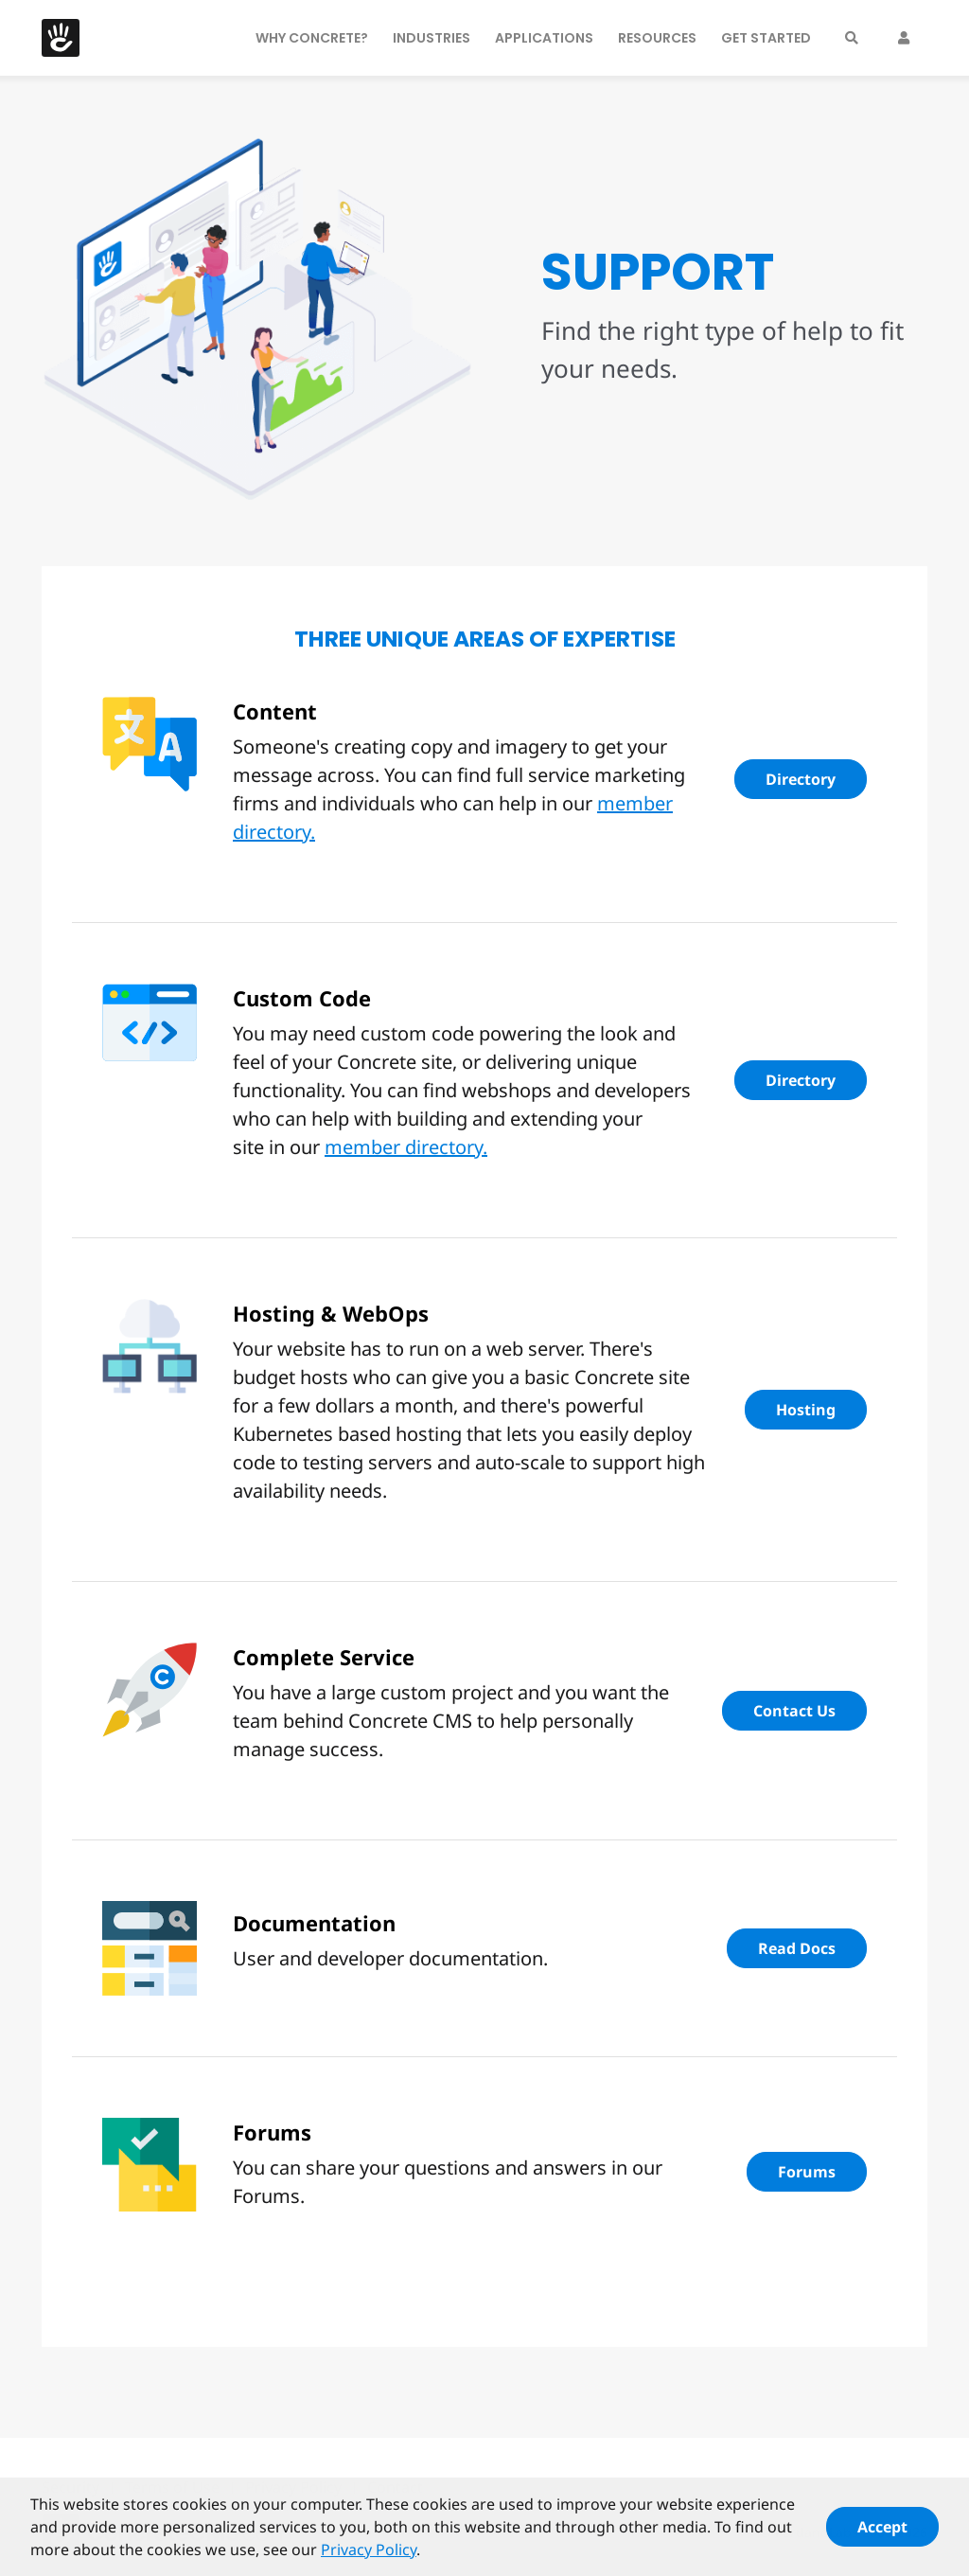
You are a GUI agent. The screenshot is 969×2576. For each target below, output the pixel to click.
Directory (801, 779)
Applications (544, 37)
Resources (657, 37)
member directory (404, 1147)
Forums (807, 2171)
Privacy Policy (368, 2557)
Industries (431, 37)
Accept (882, 2534)
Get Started (766, 37)
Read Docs (797, 1948)
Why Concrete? (311, 37)
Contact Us (794, 1710)
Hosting (806, 1409)
